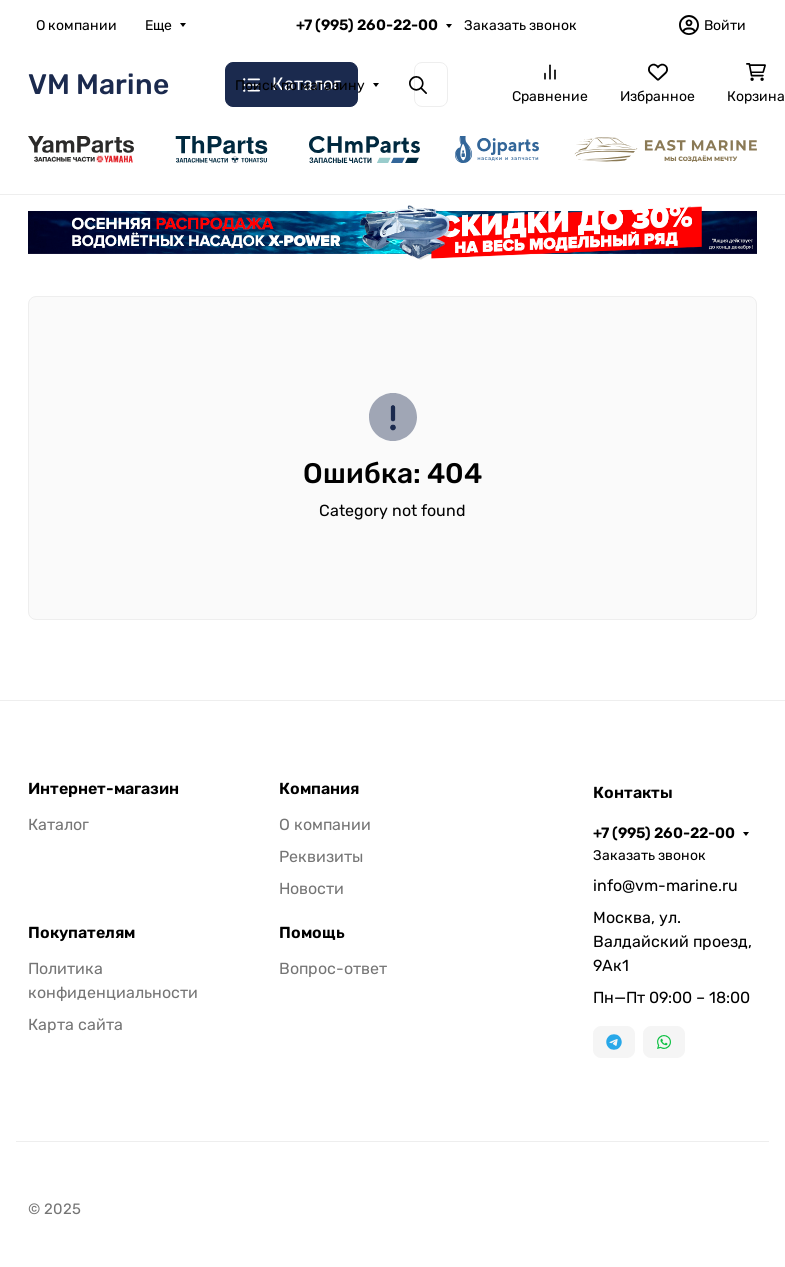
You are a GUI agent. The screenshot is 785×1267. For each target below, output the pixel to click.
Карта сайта (75, 1024)
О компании (76, 25)
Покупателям (81, 933)
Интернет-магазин (103, 789)
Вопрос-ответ (333, 968)
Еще (158, 25)
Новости (311, 888)
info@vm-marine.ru (665, 885)
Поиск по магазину (300, 85)
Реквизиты (321, 856)
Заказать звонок (520, 25)
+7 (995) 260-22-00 (367, 25)
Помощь (312, 933)
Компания (319, 789)
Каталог (58, 824)
